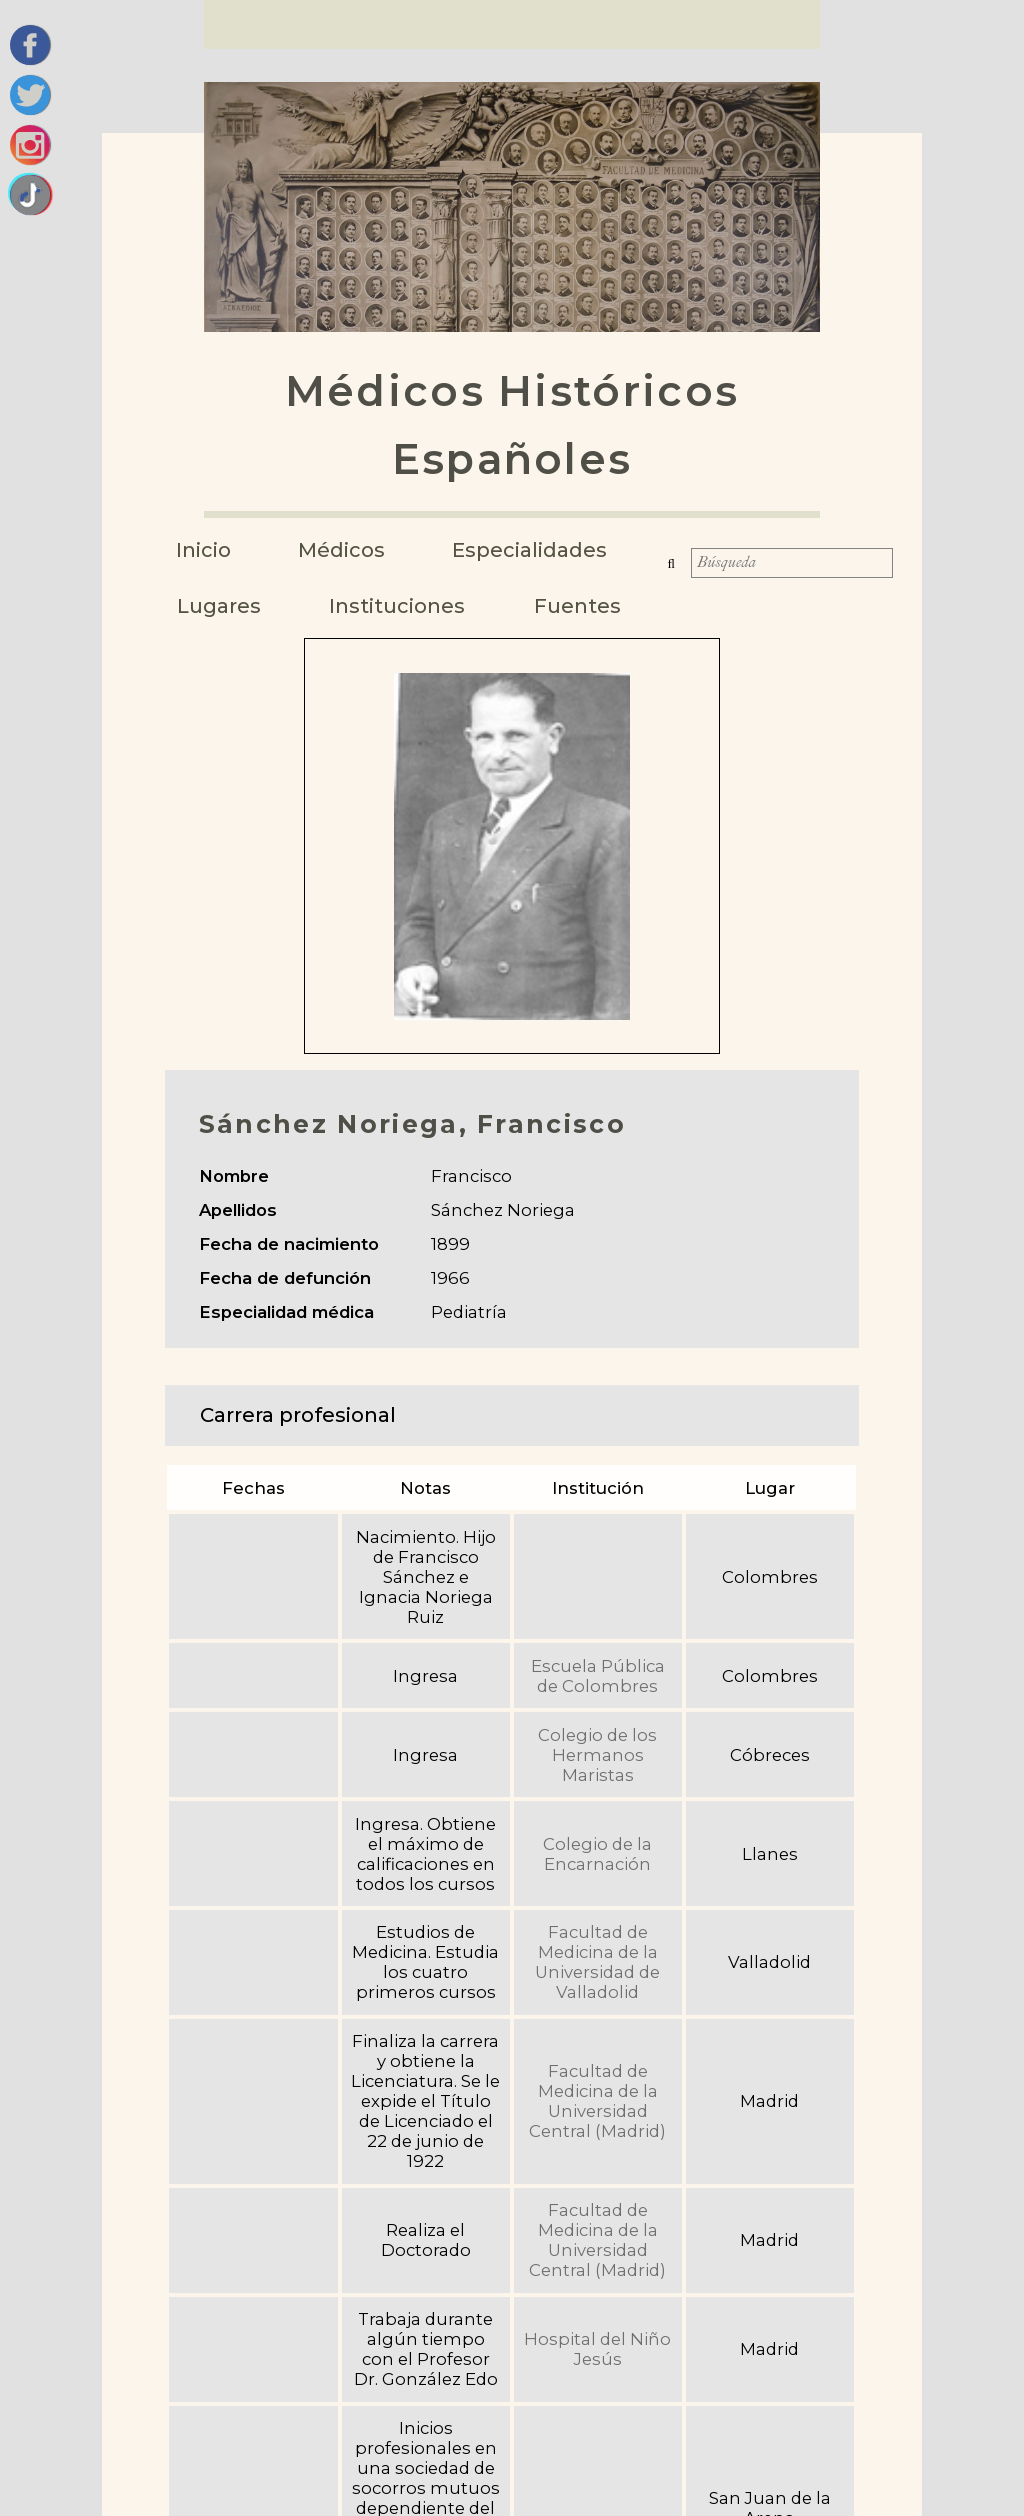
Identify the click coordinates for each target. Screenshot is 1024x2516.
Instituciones (405, 606)
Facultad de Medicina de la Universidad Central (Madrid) (597, 2101)
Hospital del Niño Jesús (597, 2349)
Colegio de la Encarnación (597, 1854)
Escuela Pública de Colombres (598, 1676)
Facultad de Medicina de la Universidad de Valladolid (597, 1962)
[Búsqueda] (792, 570)
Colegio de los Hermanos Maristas (597, 1755)
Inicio (206, 550)
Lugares (223, 606)
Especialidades (540, 550)
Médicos (348, 550)
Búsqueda (679, 570)
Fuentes (587, 606)
